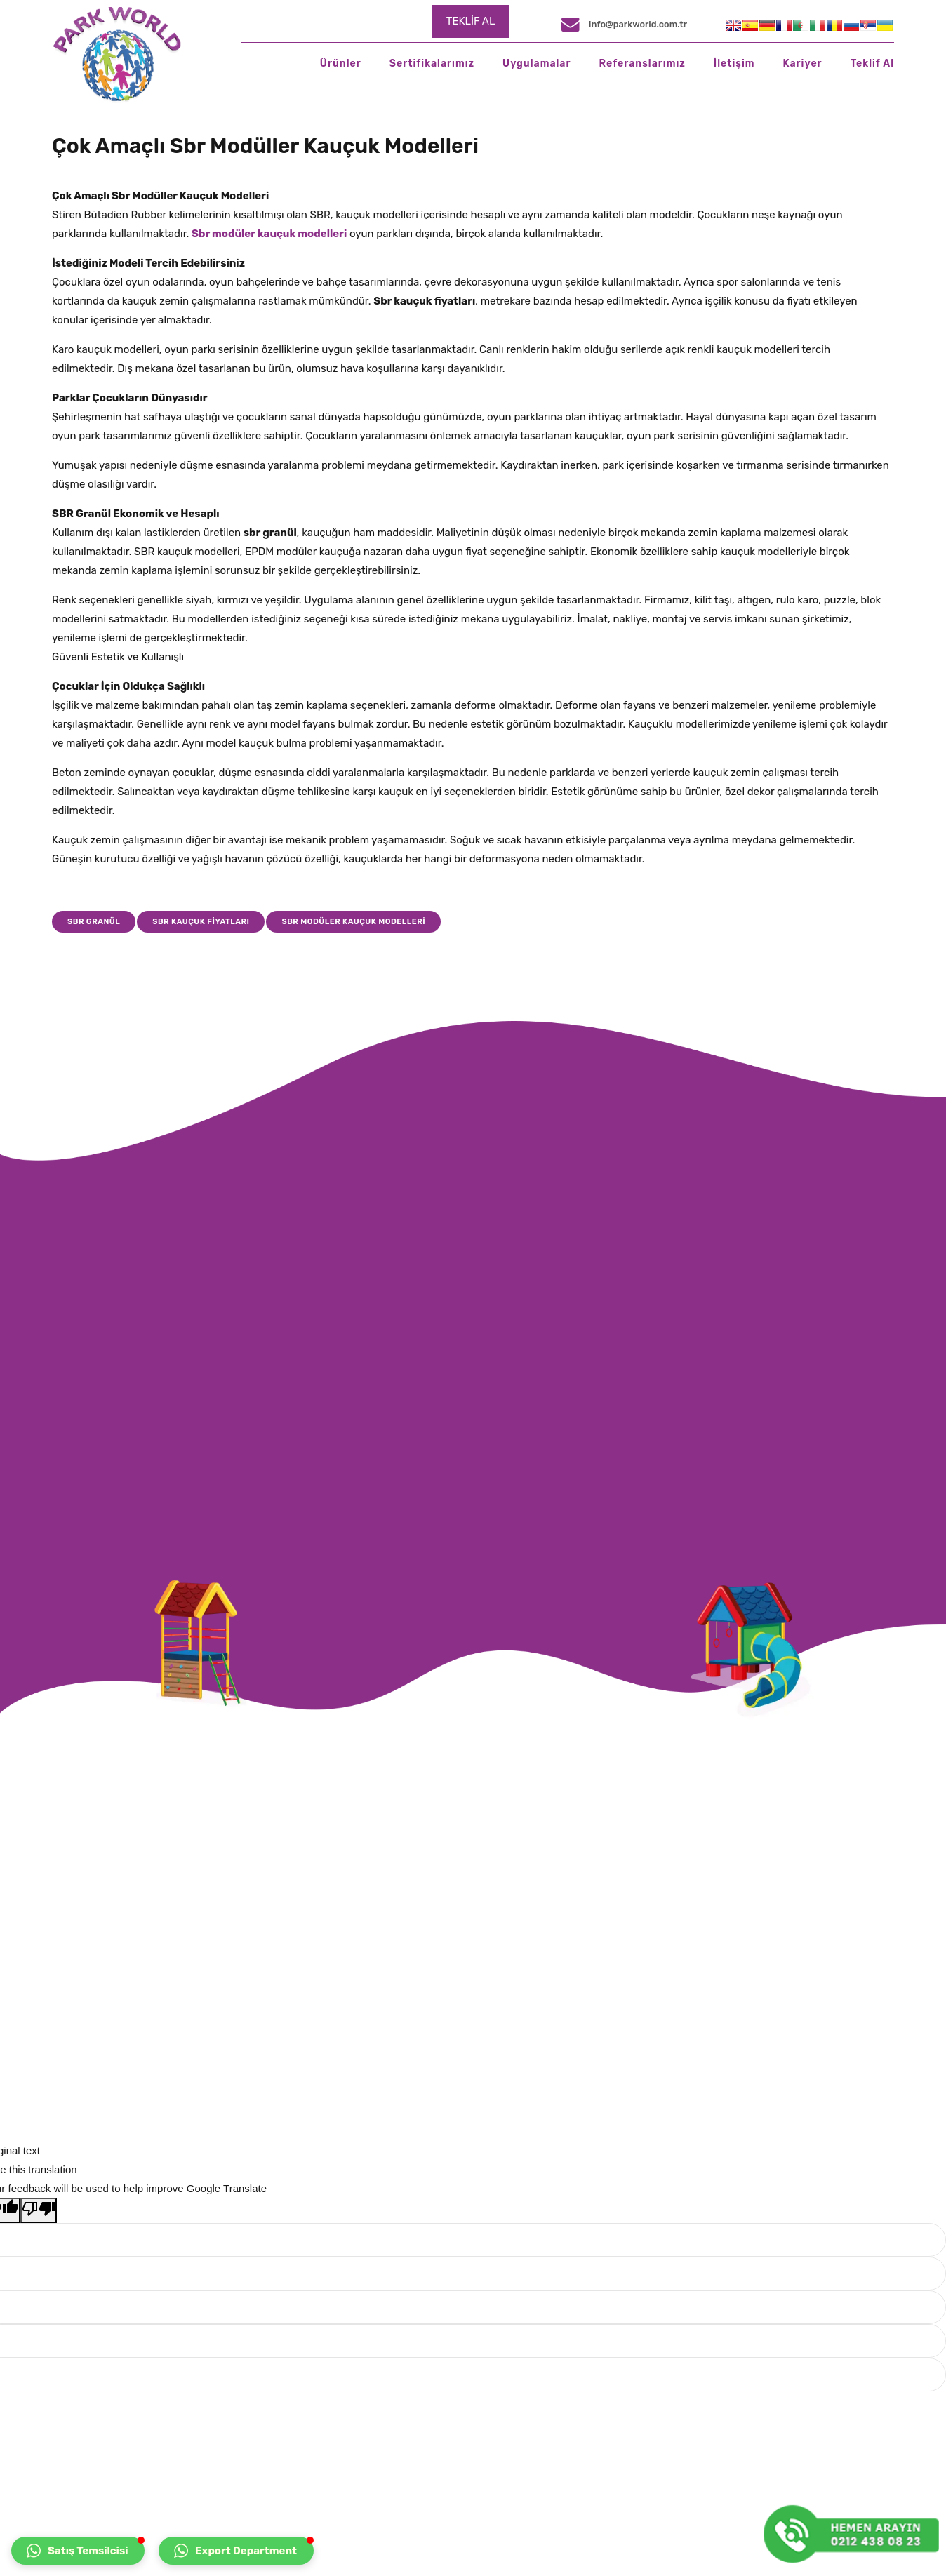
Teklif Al (872, 63)
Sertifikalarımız (431, 63)
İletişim (734, 63)
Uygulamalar (536, 63)
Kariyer (802, 63)
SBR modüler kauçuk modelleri (353, 921)
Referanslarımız (642, 63)
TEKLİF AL (470, 21)
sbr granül (93, 921)
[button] (78, 2551)
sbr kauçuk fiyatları (200, 921)
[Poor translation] (38, 2210)
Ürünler (340, 63)
